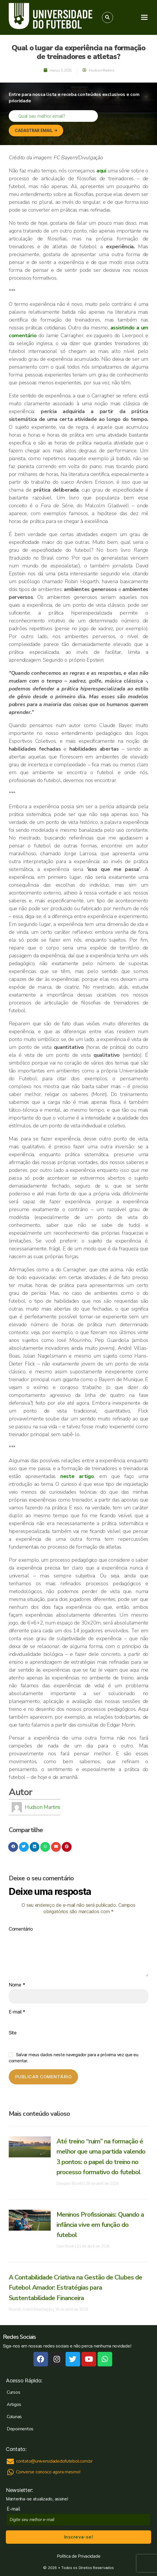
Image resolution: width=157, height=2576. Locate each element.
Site (13, 2033)
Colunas (14, 2416)
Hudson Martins (42, 1807)
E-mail (17, 2012)
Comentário (21, 1929)
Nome (17, 1985)
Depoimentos (20, 2429)
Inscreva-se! (78, 2537)
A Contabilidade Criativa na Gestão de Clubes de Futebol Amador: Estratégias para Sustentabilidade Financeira (75, 2287)
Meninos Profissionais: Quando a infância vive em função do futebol (100, 2224)
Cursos (13, 2392)
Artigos (14, 2404)
